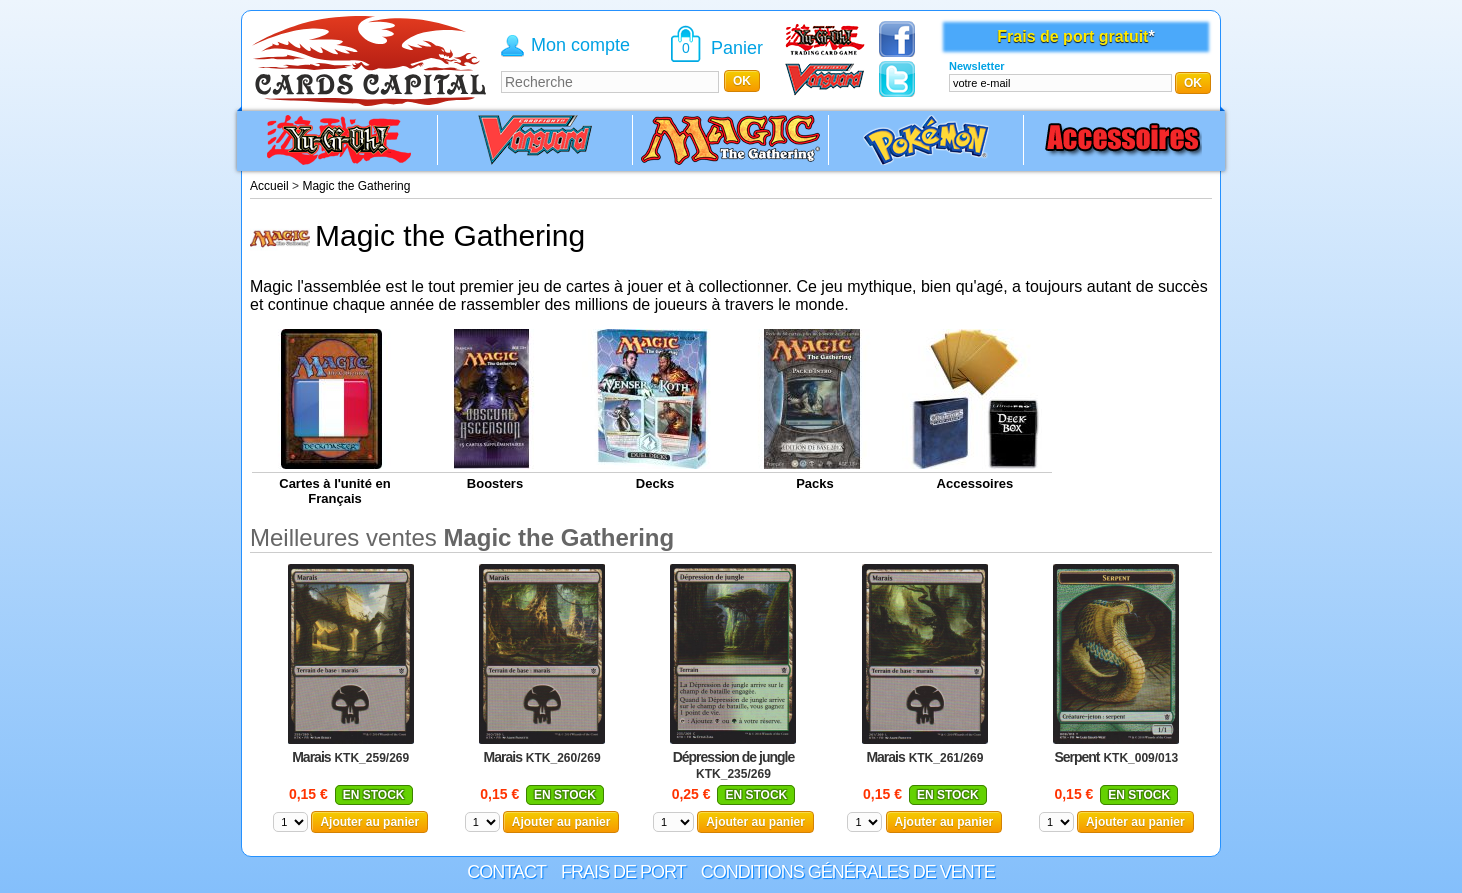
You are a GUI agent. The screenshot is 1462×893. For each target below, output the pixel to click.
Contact (506, 872)
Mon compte (580, 45)
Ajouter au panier (369, 822)
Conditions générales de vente (848, 872)
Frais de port (623, 872)
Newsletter (977, 66)
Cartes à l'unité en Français (334, 491)
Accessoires (975, 483)
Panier (737, 48)
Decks (655, 483)
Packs (815, 483)
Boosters (495, 483)
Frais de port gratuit (1072, 36)
